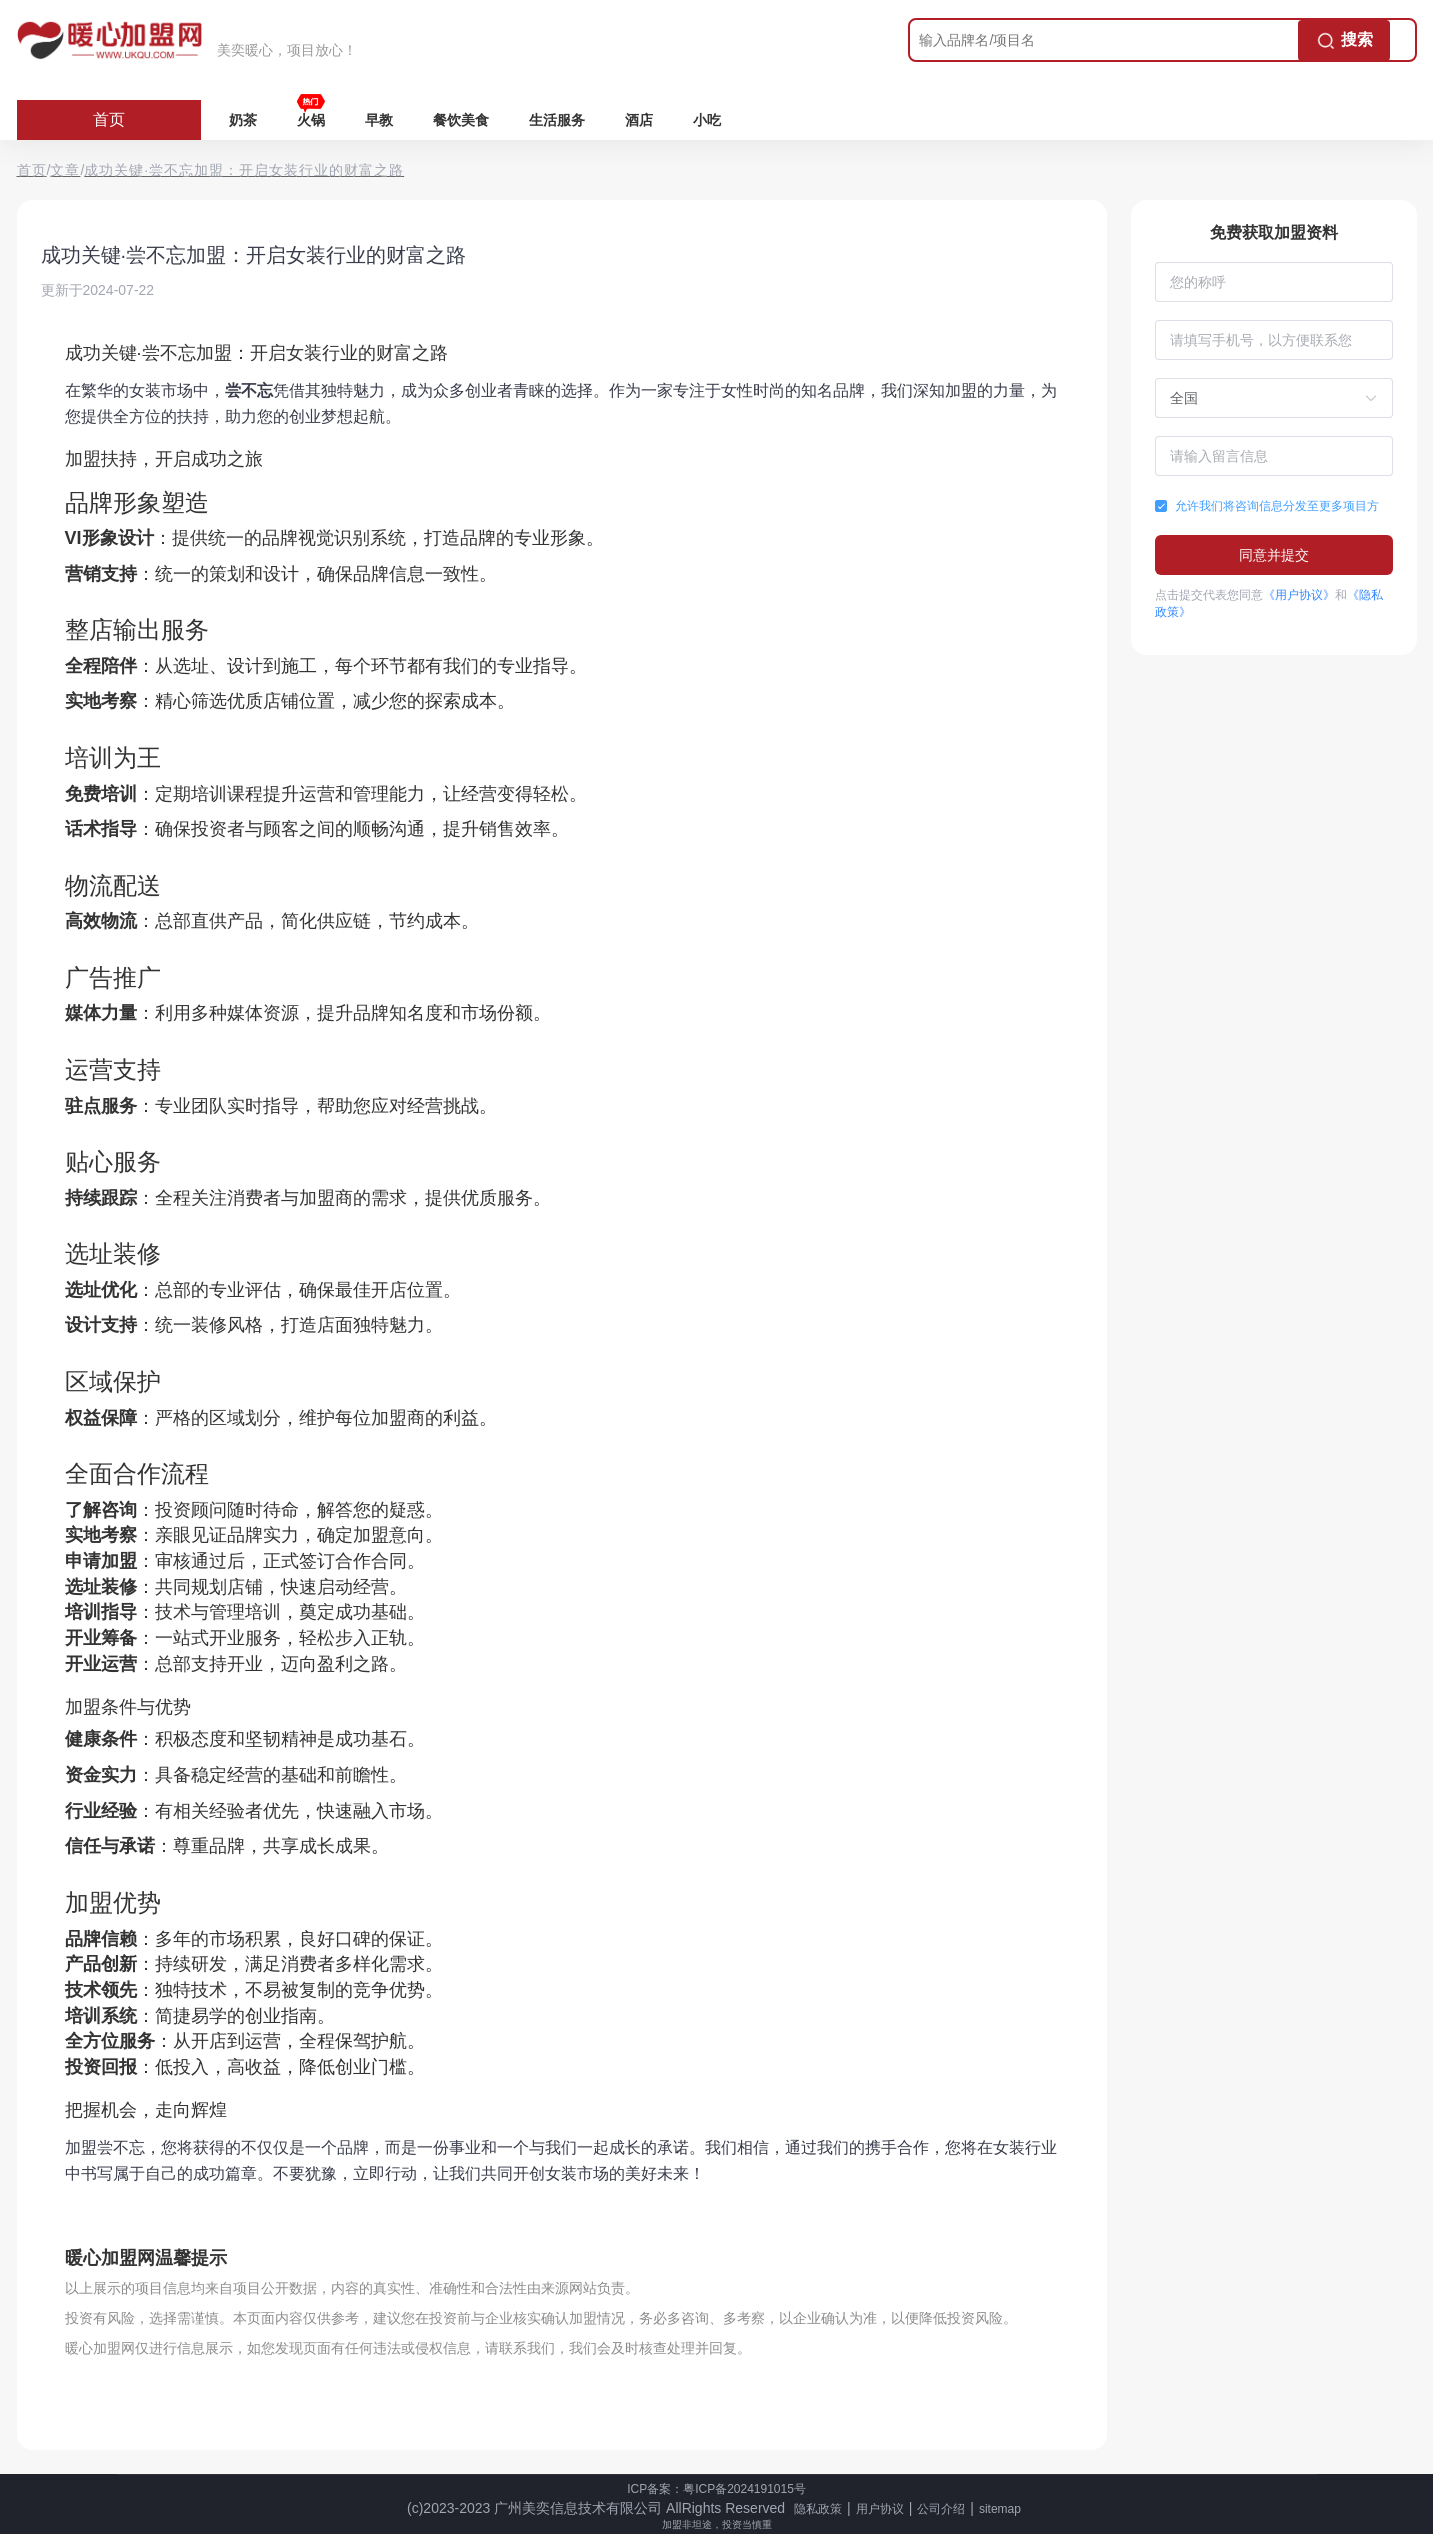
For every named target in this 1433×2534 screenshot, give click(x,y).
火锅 (311, 120)
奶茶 (243, 120)
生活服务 (557, 120)
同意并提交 (1274, 555)
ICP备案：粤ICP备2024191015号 (716, 2489)
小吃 (707, 120)
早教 (379, 120)
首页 (109, 119)
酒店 (639, 120)
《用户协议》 (1299, 595)
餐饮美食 (461, 120)
